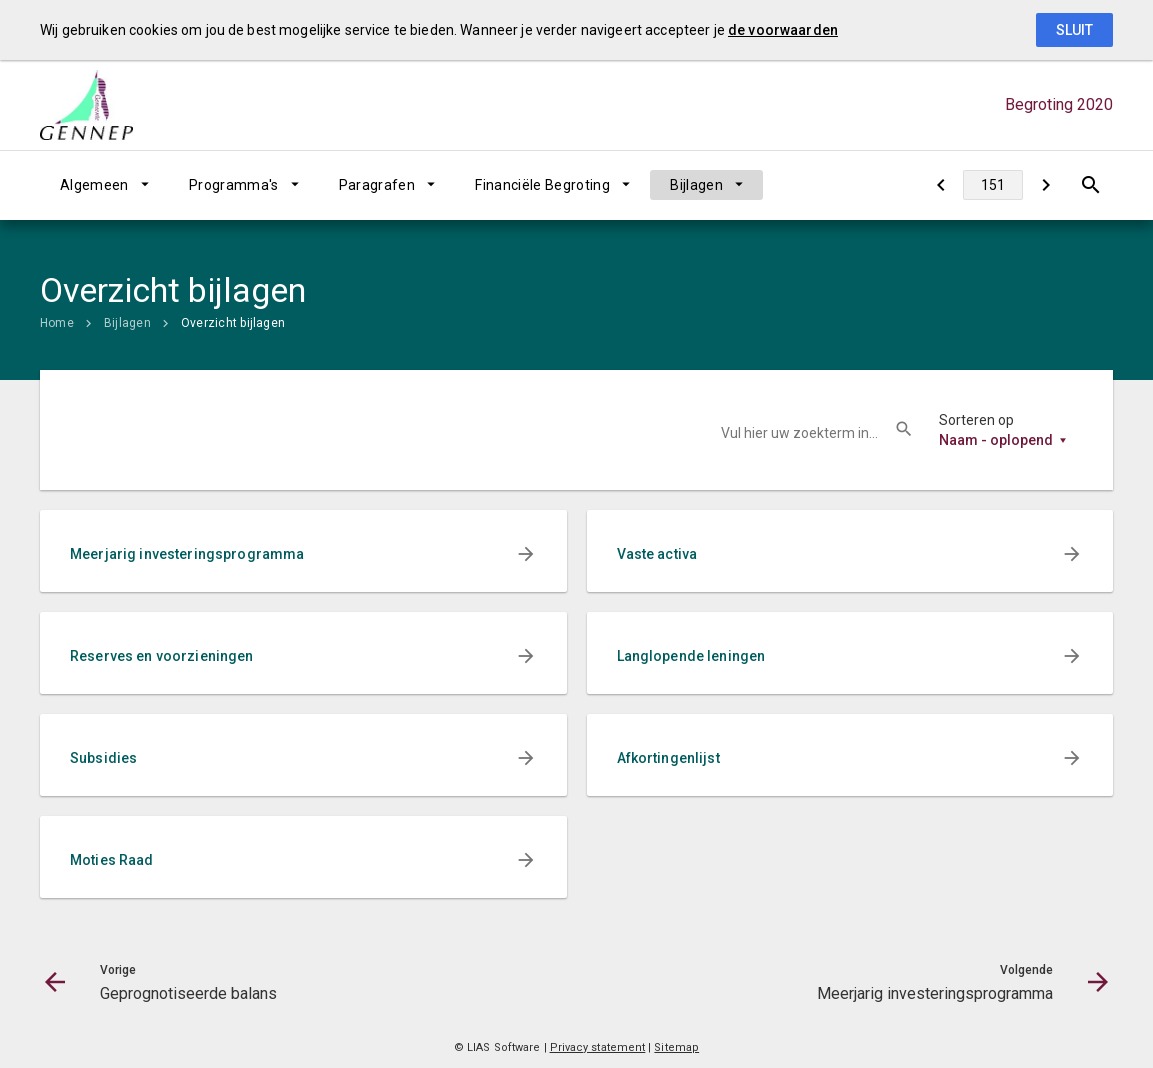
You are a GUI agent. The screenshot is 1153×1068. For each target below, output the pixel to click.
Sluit (1074, 30)
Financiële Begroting (542, 185)
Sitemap (676, 1047)
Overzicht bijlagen (233, 323)
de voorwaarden (783, 30)
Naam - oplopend (996, 440)
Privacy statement (598, 1047)
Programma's (234, 185)
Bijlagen (696, 185)
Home (57, 323)
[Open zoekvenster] (1090, 185)
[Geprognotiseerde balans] (940, 185)
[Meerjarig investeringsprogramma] (1045, 185)
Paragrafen (377, 185)
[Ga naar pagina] (993, 185)
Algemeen (94, 185)
